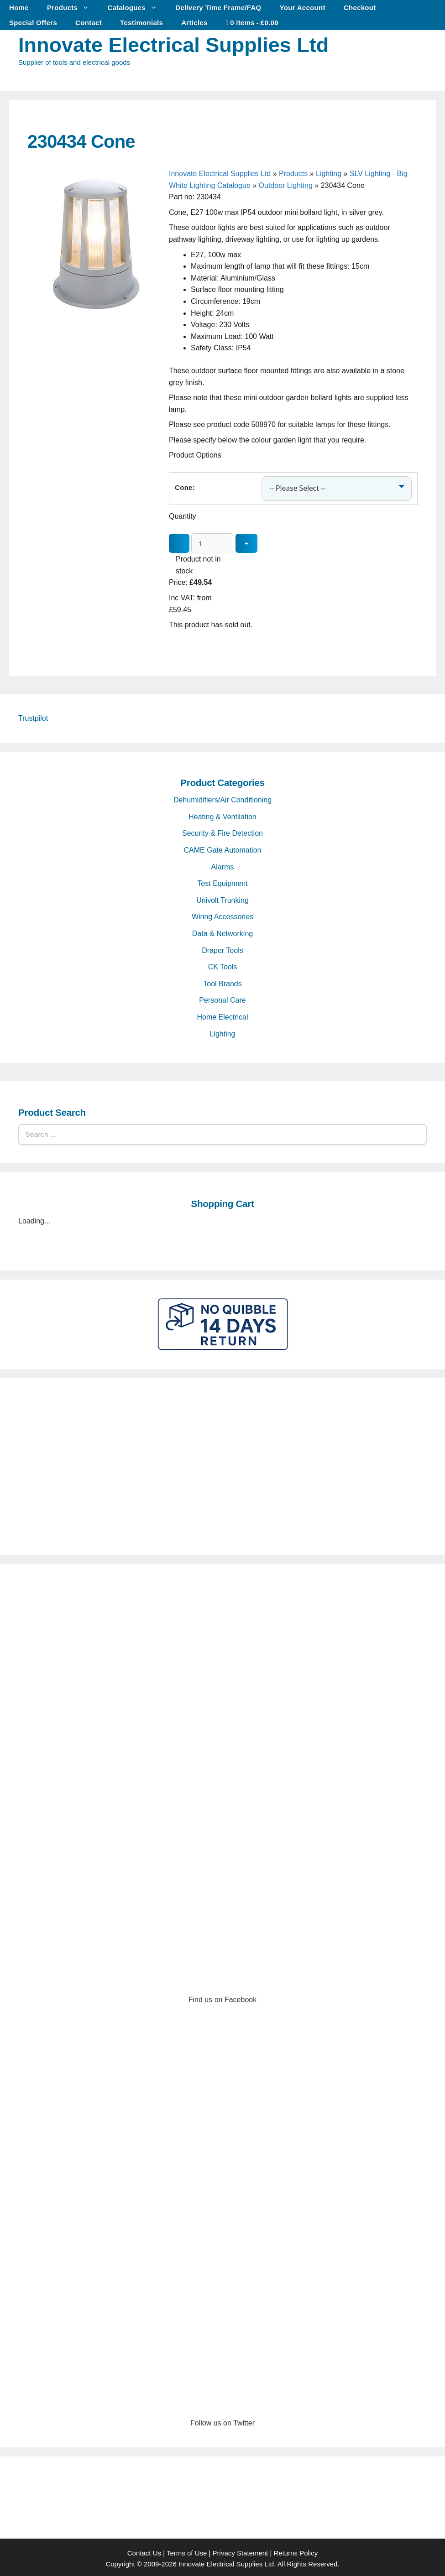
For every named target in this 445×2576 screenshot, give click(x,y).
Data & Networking (222, 931)
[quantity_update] (212, 541)
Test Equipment (222, 881)
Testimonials (141, 22)
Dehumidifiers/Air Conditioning (222, 797)
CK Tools (222, 964)
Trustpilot (33, 716)
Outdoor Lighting (286, 185)
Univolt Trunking (222, 898)
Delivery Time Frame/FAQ (218, 7)
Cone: (185, 486)
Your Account (302, 7)
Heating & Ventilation (222, 814)
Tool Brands (222, 981)
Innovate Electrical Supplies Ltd (173, 45)
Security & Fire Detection (222, 831)
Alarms (222, 864)
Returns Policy (296, 2550)
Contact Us (144, 2550)
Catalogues (136, 7)
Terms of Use (187, 2550)
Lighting (328, 173)
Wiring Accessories (222, 914)
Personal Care (222, 998)
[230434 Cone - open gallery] (95, 309)
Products (72, 7)
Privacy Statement (240, 2550)
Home (19, 7)
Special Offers (33, 22)
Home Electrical (222, 1015)
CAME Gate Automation (223, 848)
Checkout (360, 7)
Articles (194, 22)
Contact (88, 22)
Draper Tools (222, 948)
